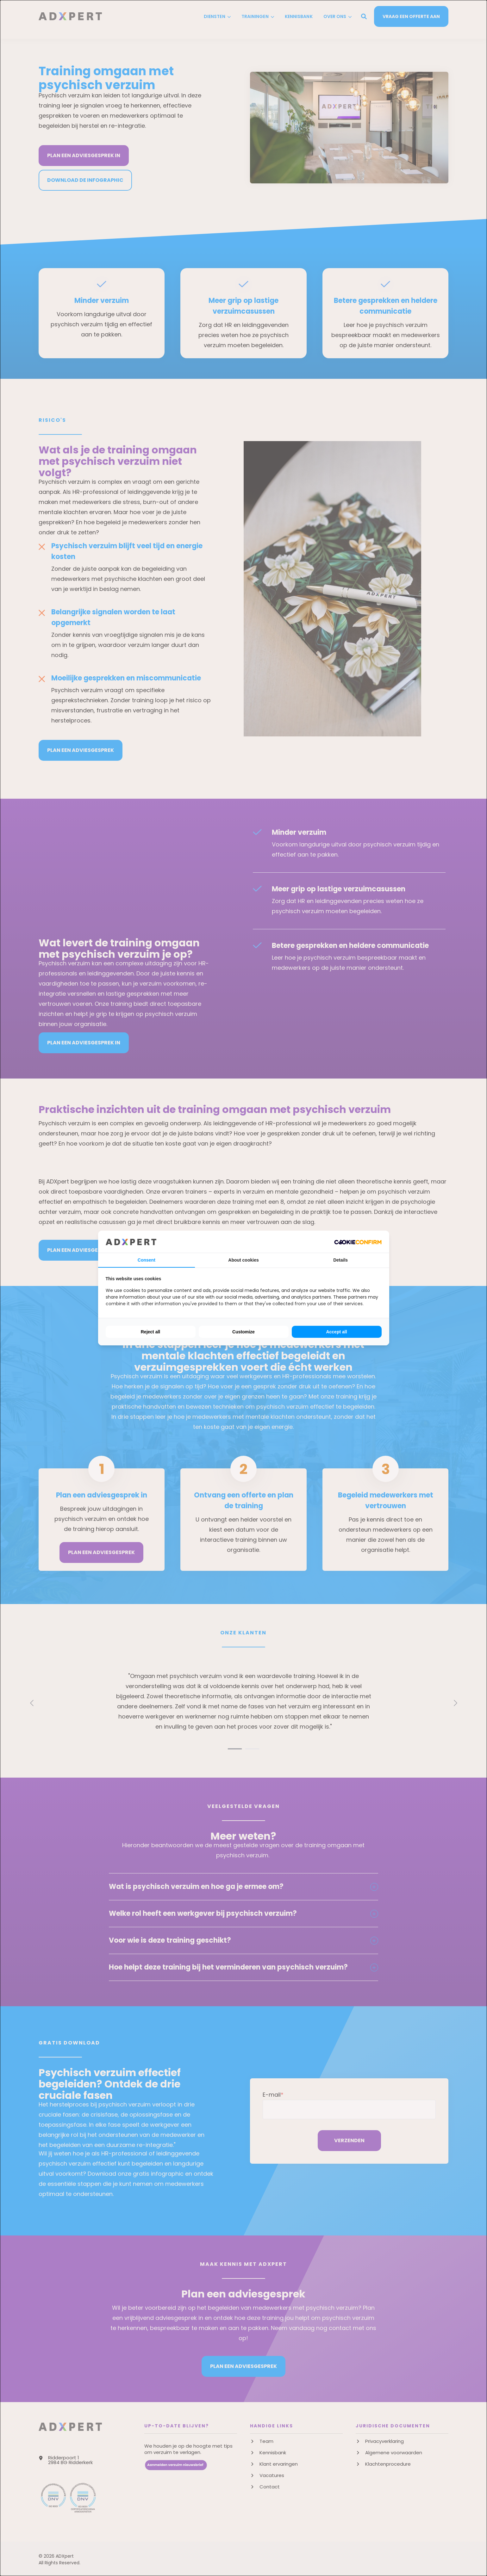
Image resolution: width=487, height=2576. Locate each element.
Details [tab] (340, 1260)
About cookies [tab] (243, 1260)
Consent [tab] (146, 1260)
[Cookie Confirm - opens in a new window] (358, 1242)
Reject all (150, 1331)
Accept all (336, 1331)
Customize (243, 1331)
